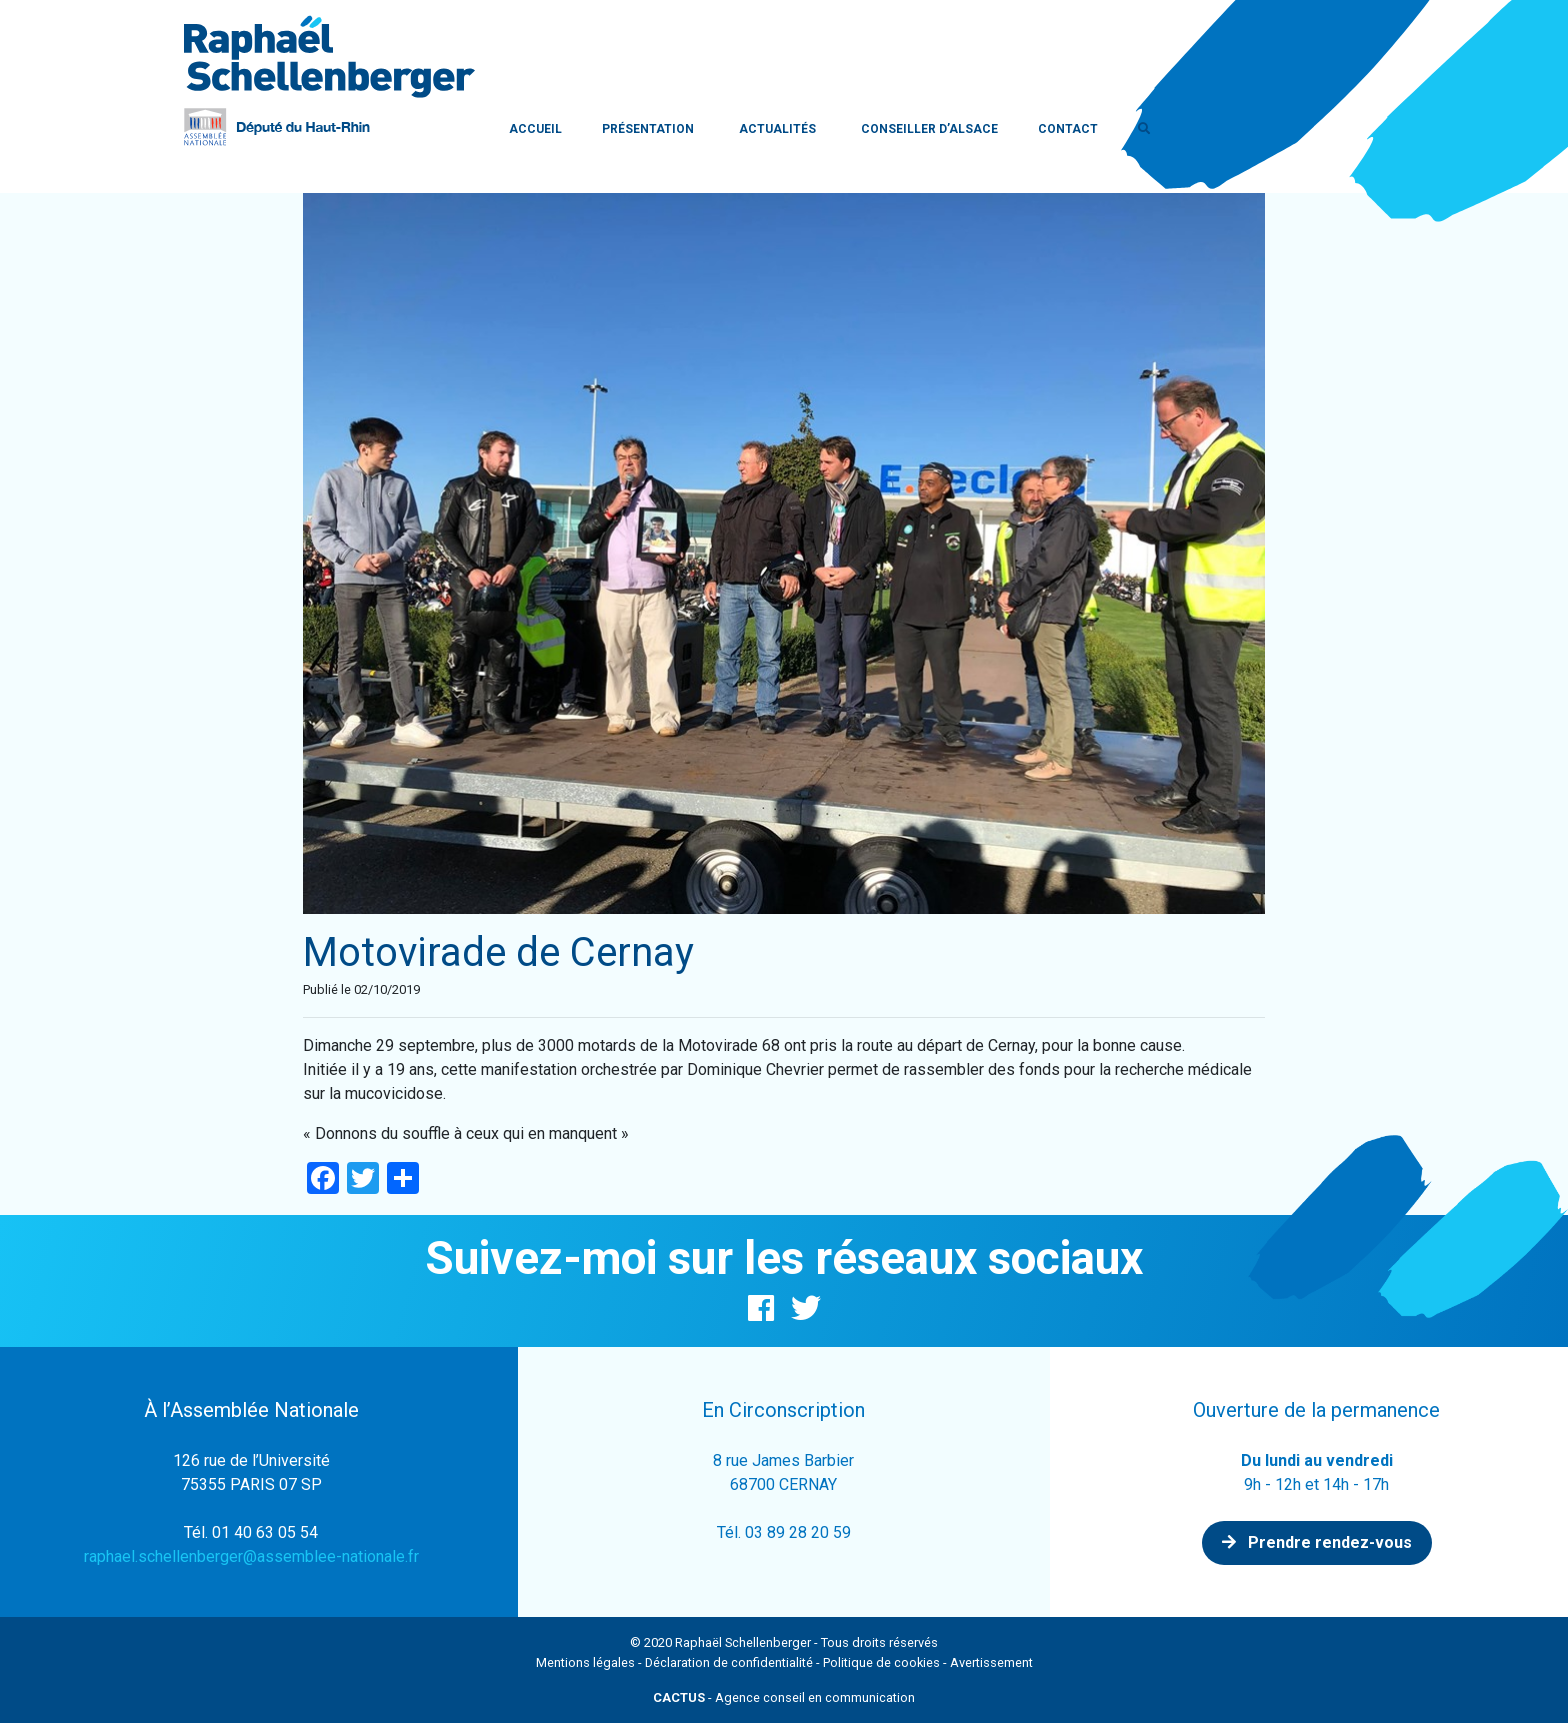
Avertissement (991, 1662)
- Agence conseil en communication (784, 1697)
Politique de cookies (881, 1662)
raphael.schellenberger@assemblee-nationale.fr (251, 1556)
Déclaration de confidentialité (729, 1662)
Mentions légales (585, 1662)
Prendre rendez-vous (1317, 1542)
